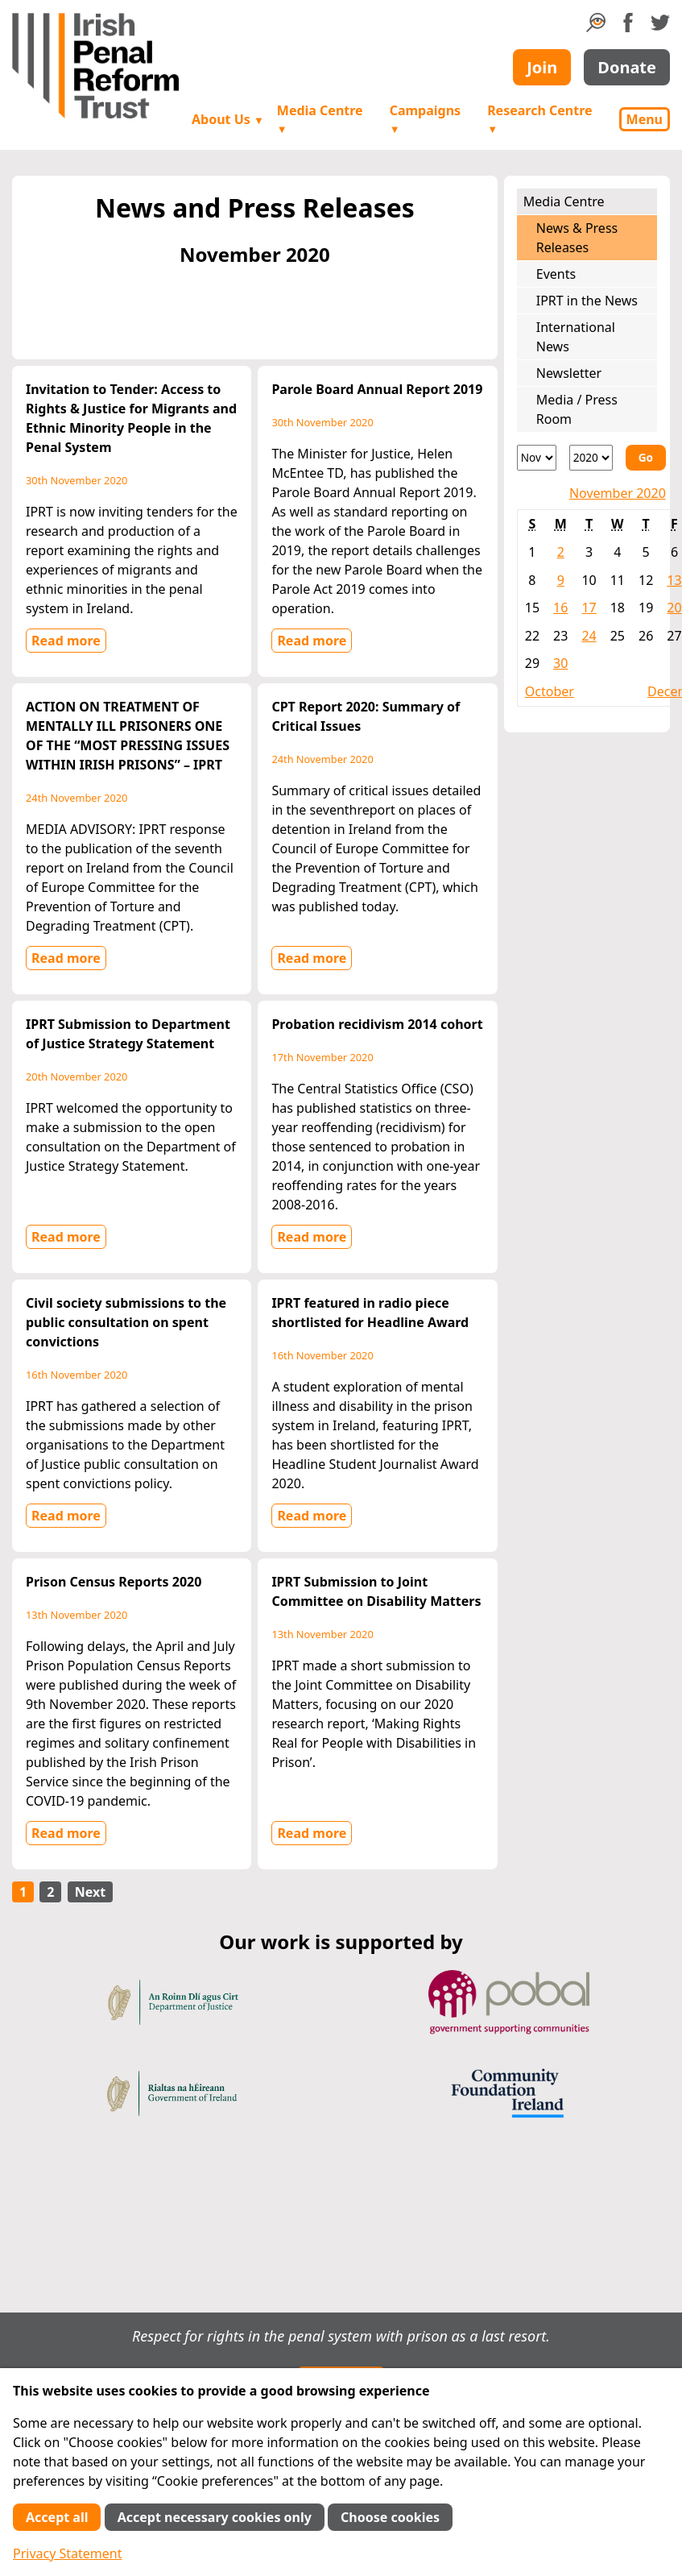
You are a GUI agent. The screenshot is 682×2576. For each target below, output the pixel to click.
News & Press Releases (577, 237)
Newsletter (568, 373)
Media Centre (320, 119)
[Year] (591, 458)
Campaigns (425, 119)
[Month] (536, 458)
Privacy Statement (67, 2553)
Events (556, 274)
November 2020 (617, 493)
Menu (644, 119)
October (549, 691)
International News (575, 336)
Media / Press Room (577, 409)
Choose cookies (390, 2517)
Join (542, 67)
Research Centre (539, 119)
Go (646, 457)
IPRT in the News (587, 300)
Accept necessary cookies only (215, 2517)
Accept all (57, 2517)
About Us (228, 119)
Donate (626, 67)
